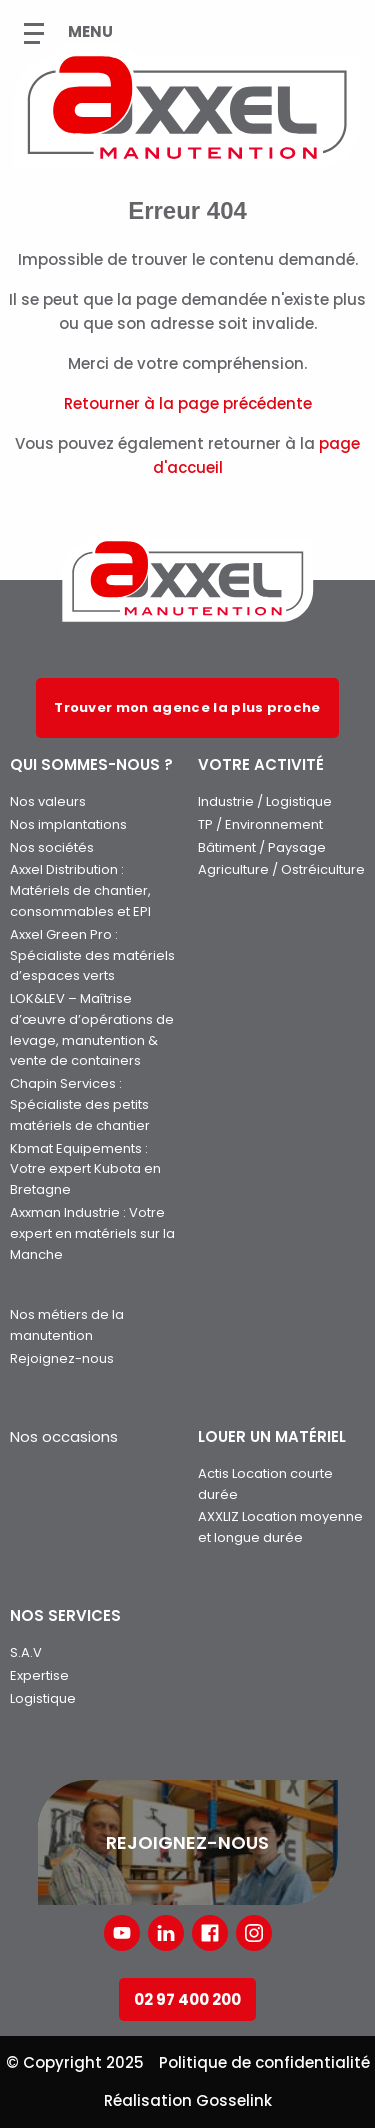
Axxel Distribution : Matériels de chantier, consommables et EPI (80, 890)
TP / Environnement (260, 824)
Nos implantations (68, 824)
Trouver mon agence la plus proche (187, 707)
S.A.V (26, 1652)
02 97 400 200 (187, 1999)
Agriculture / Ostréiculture (281, 869)
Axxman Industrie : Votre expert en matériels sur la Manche (92, 1233)
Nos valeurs (48, 801)
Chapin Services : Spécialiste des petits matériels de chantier (80, 1104)
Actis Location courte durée (265, 1484)
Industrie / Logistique (265, 801)
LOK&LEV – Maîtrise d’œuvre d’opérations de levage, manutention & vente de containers (92, 1029)
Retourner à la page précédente (188, 403)
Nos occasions (64, 1436)
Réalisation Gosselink (188, 2100)
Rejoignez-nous (62, 1358)
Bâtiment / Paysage (262, 847)
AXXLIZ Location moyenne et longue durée (280, 1527)
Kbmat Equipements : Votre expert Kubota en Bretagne (85, 1169)
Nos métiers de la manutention (67, 1325)
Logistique (43, 1698)
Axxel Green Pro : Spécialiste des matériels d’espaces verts (92, 955)
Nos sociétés (52, 847)
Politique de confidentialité (264, 2062)
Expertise (39, 1675)
